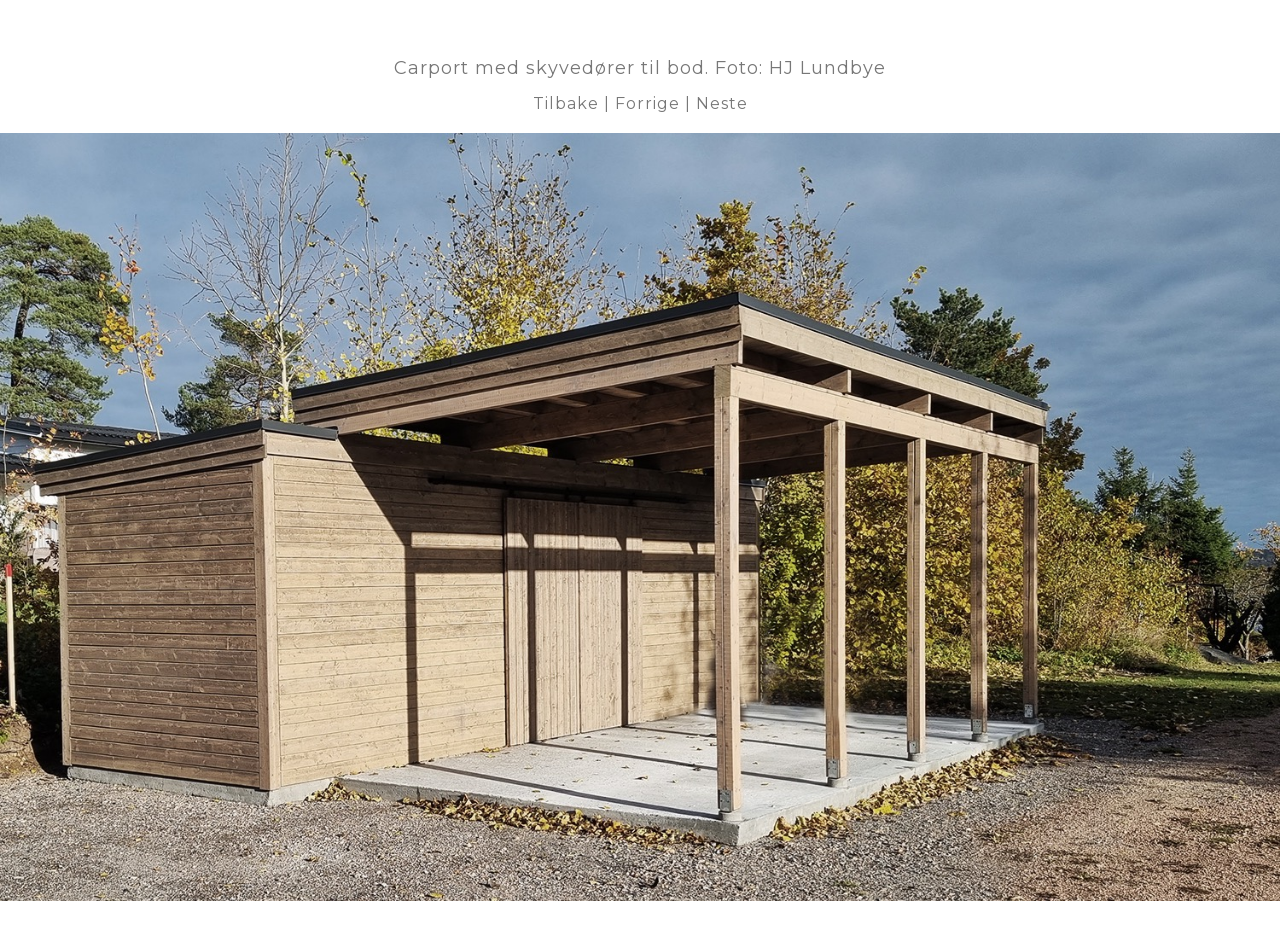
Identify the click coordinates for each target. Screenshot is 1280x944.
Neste (722, 103)
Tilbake (566, 103)
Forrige (647, 103)
